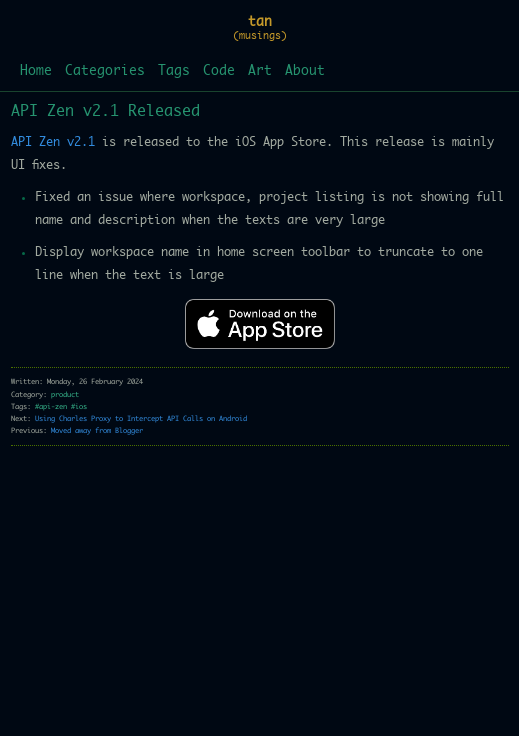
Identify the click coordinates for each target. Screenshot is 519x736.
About (305, 71)
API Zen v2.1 (53, 142)
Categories (105, 71)
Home (36, 71)
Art (260, 71)
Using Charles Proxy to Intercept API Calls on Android (141, 418)
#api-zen (51, 406)
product (65, 394)
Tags (174, 71)
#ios (79, 406)
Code (219, 71)
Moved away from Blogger (97, 430)
